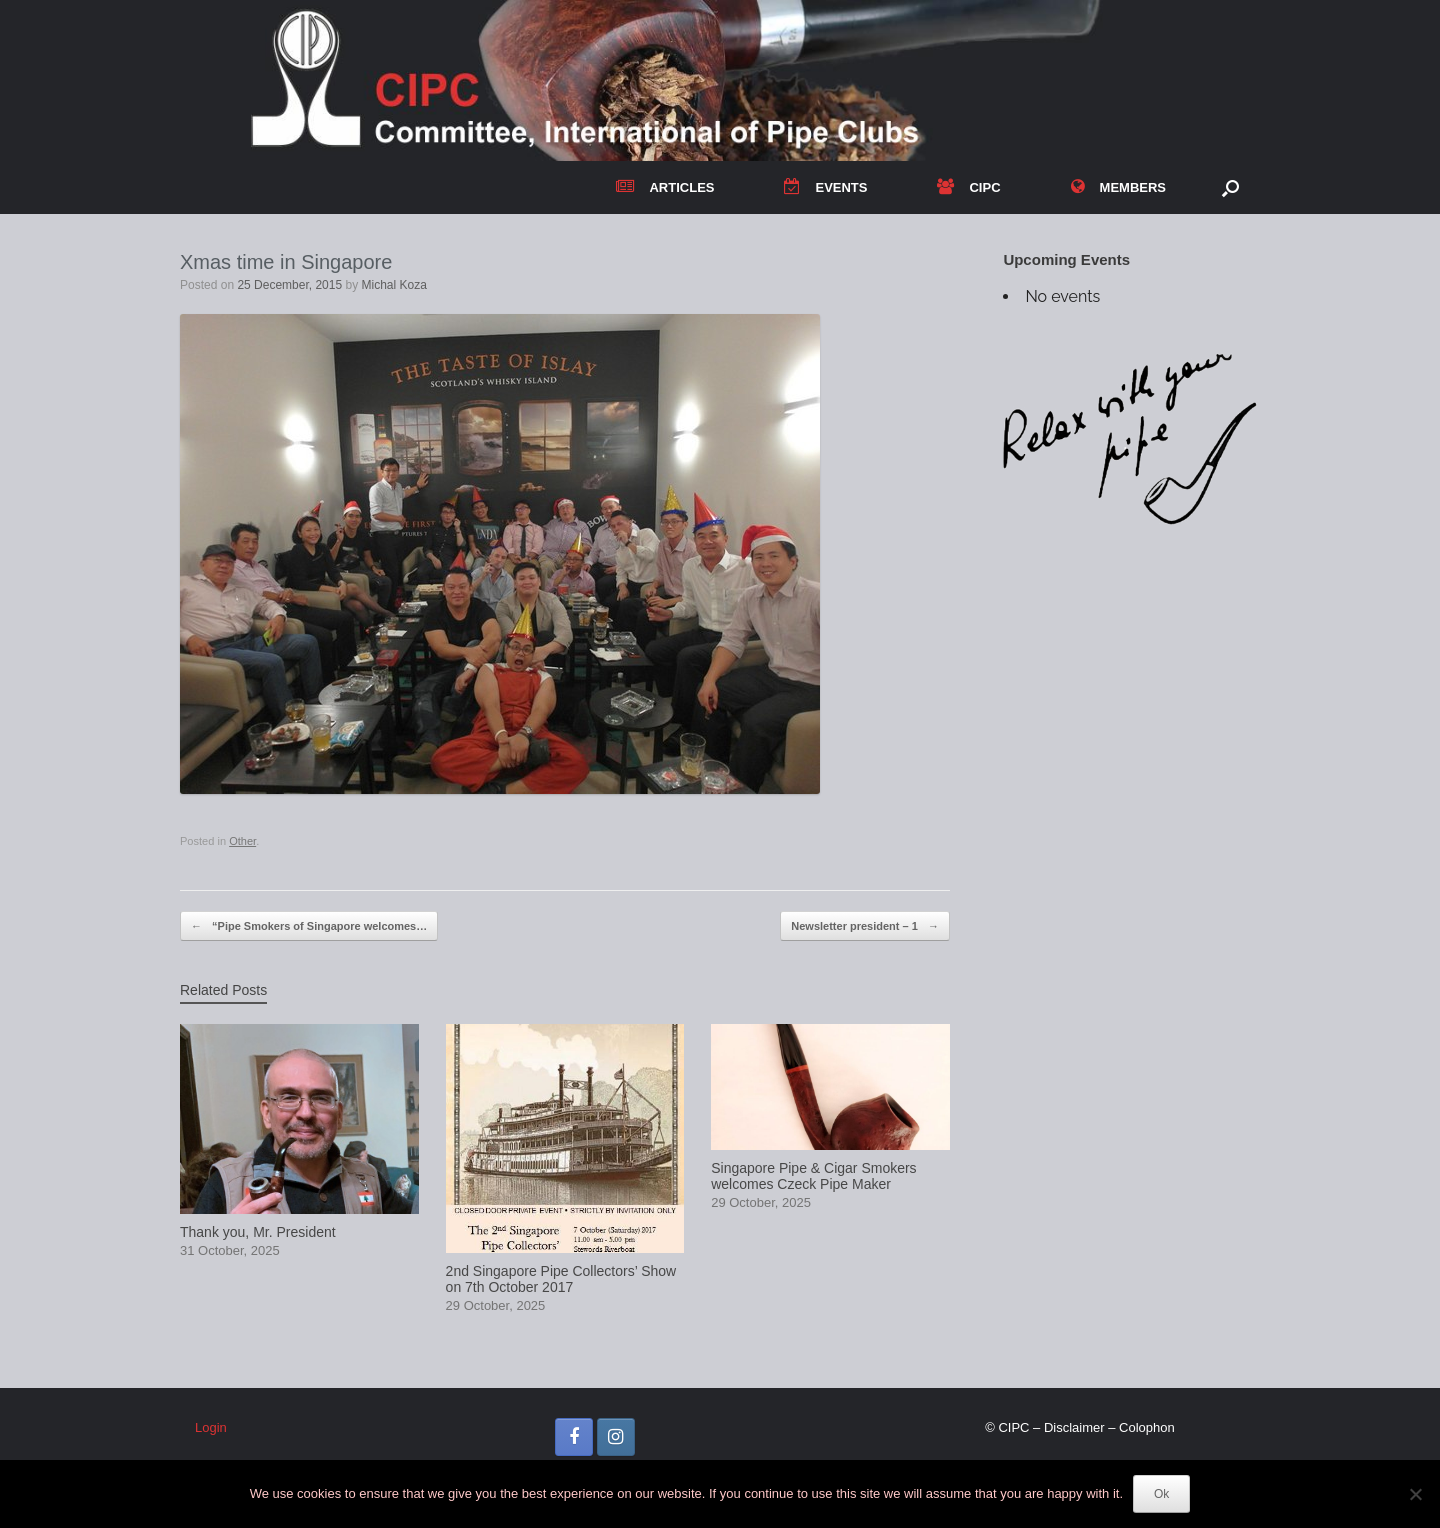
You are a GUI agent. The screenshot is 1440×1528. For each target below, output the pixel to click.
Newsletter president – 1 (865, 926)
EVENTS (825, 187)
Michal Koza (394, 285)
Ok (1161, 1494)
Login (211, 1427)
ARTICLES (665, 187)
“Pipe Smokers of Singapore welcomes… (309, 926)
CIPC (968, 187)
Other (242, 841)
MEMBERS (1118, 187)
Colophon (1147, 1427)
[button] (1230, 187)
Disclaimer (1074, 1427)
